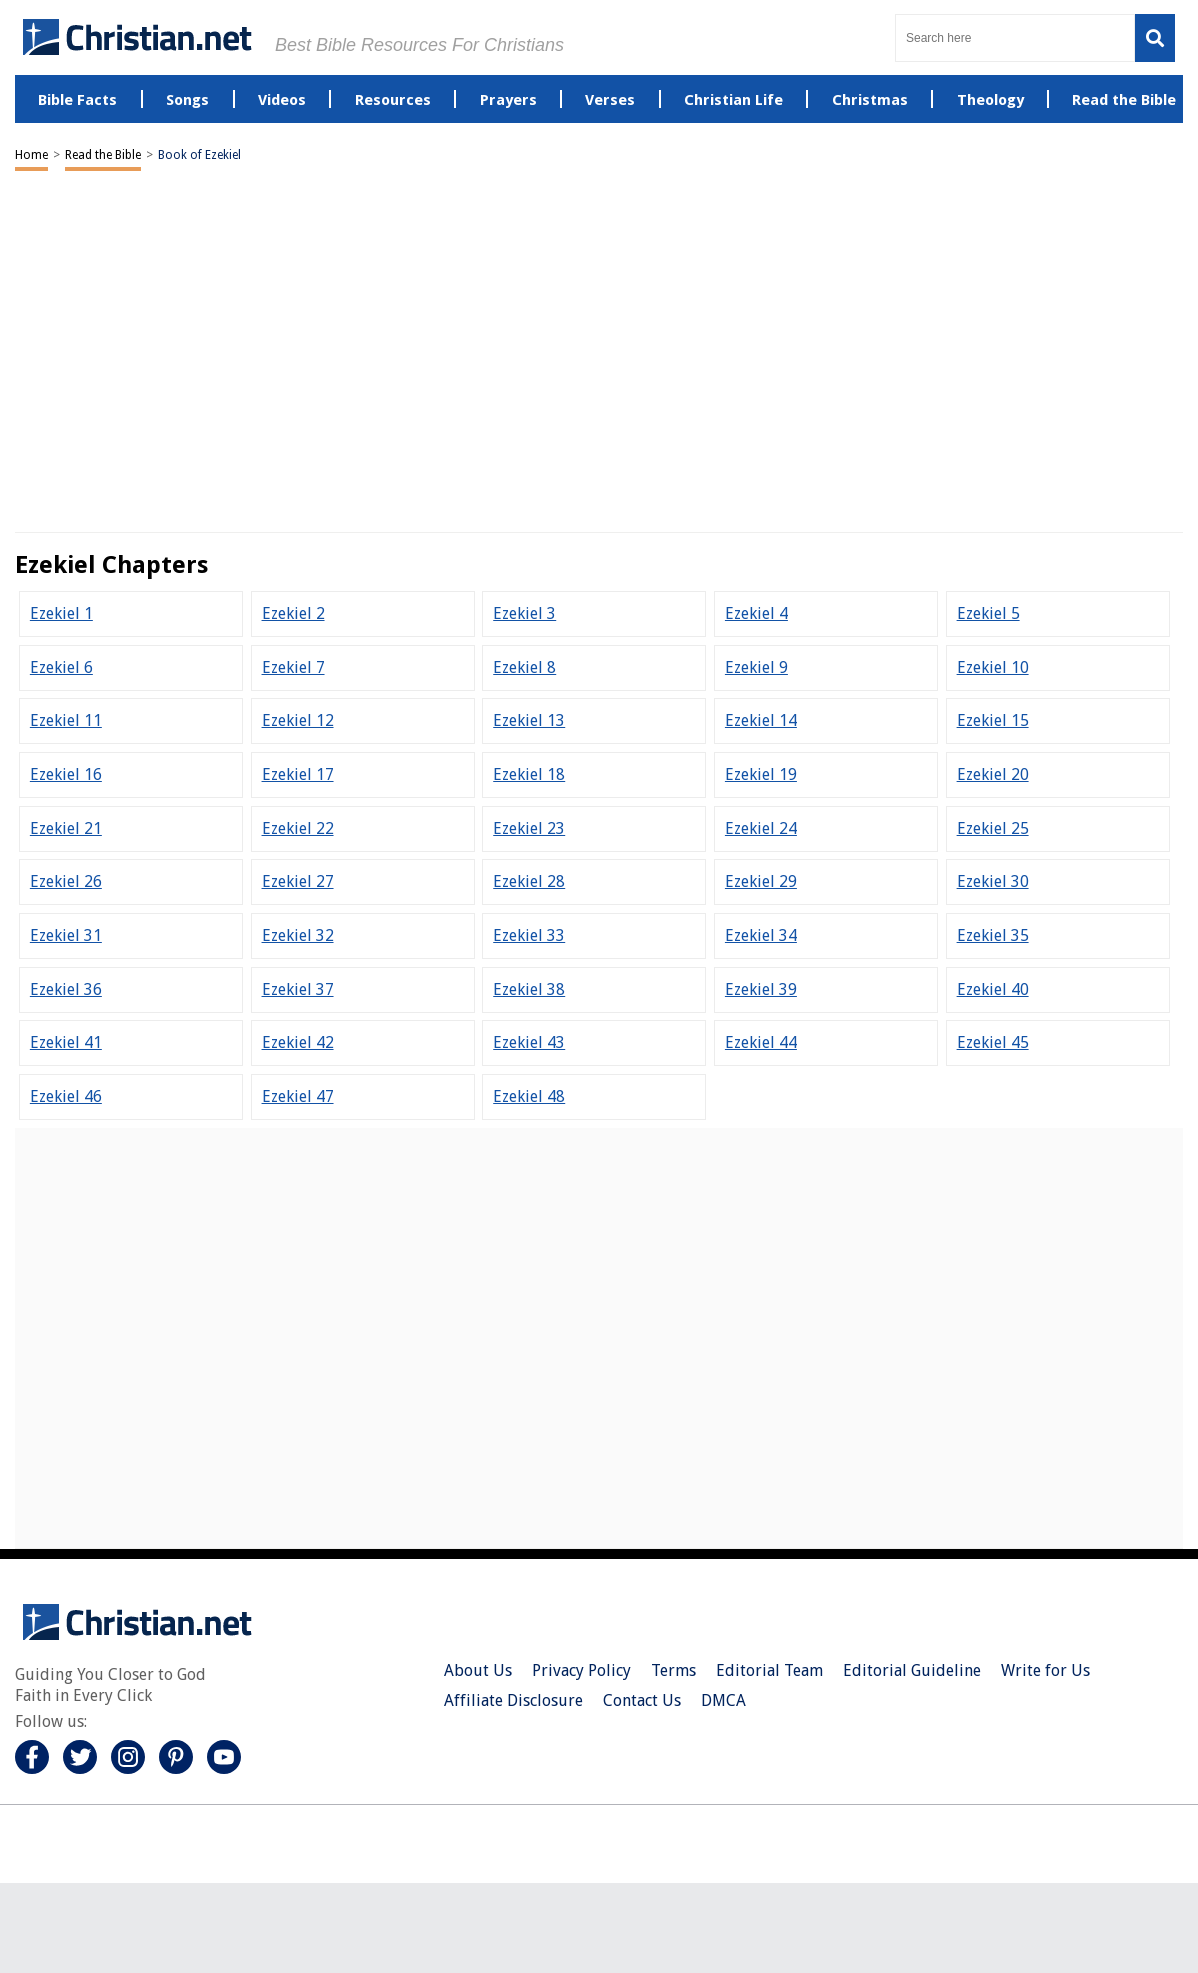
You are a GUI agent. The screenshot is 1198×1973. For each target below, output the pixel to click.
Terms (673, 1670)
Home (31, 155)
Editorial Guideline (912, 1670)
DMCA (723, 1700)
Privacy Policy (581, 1670)
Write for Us (1045, 1670)
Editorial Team (769, 1670)
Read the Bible (103, 155)
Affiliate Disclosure (513, 1700)
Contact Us (642, 1700)
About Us (478, 1670)
